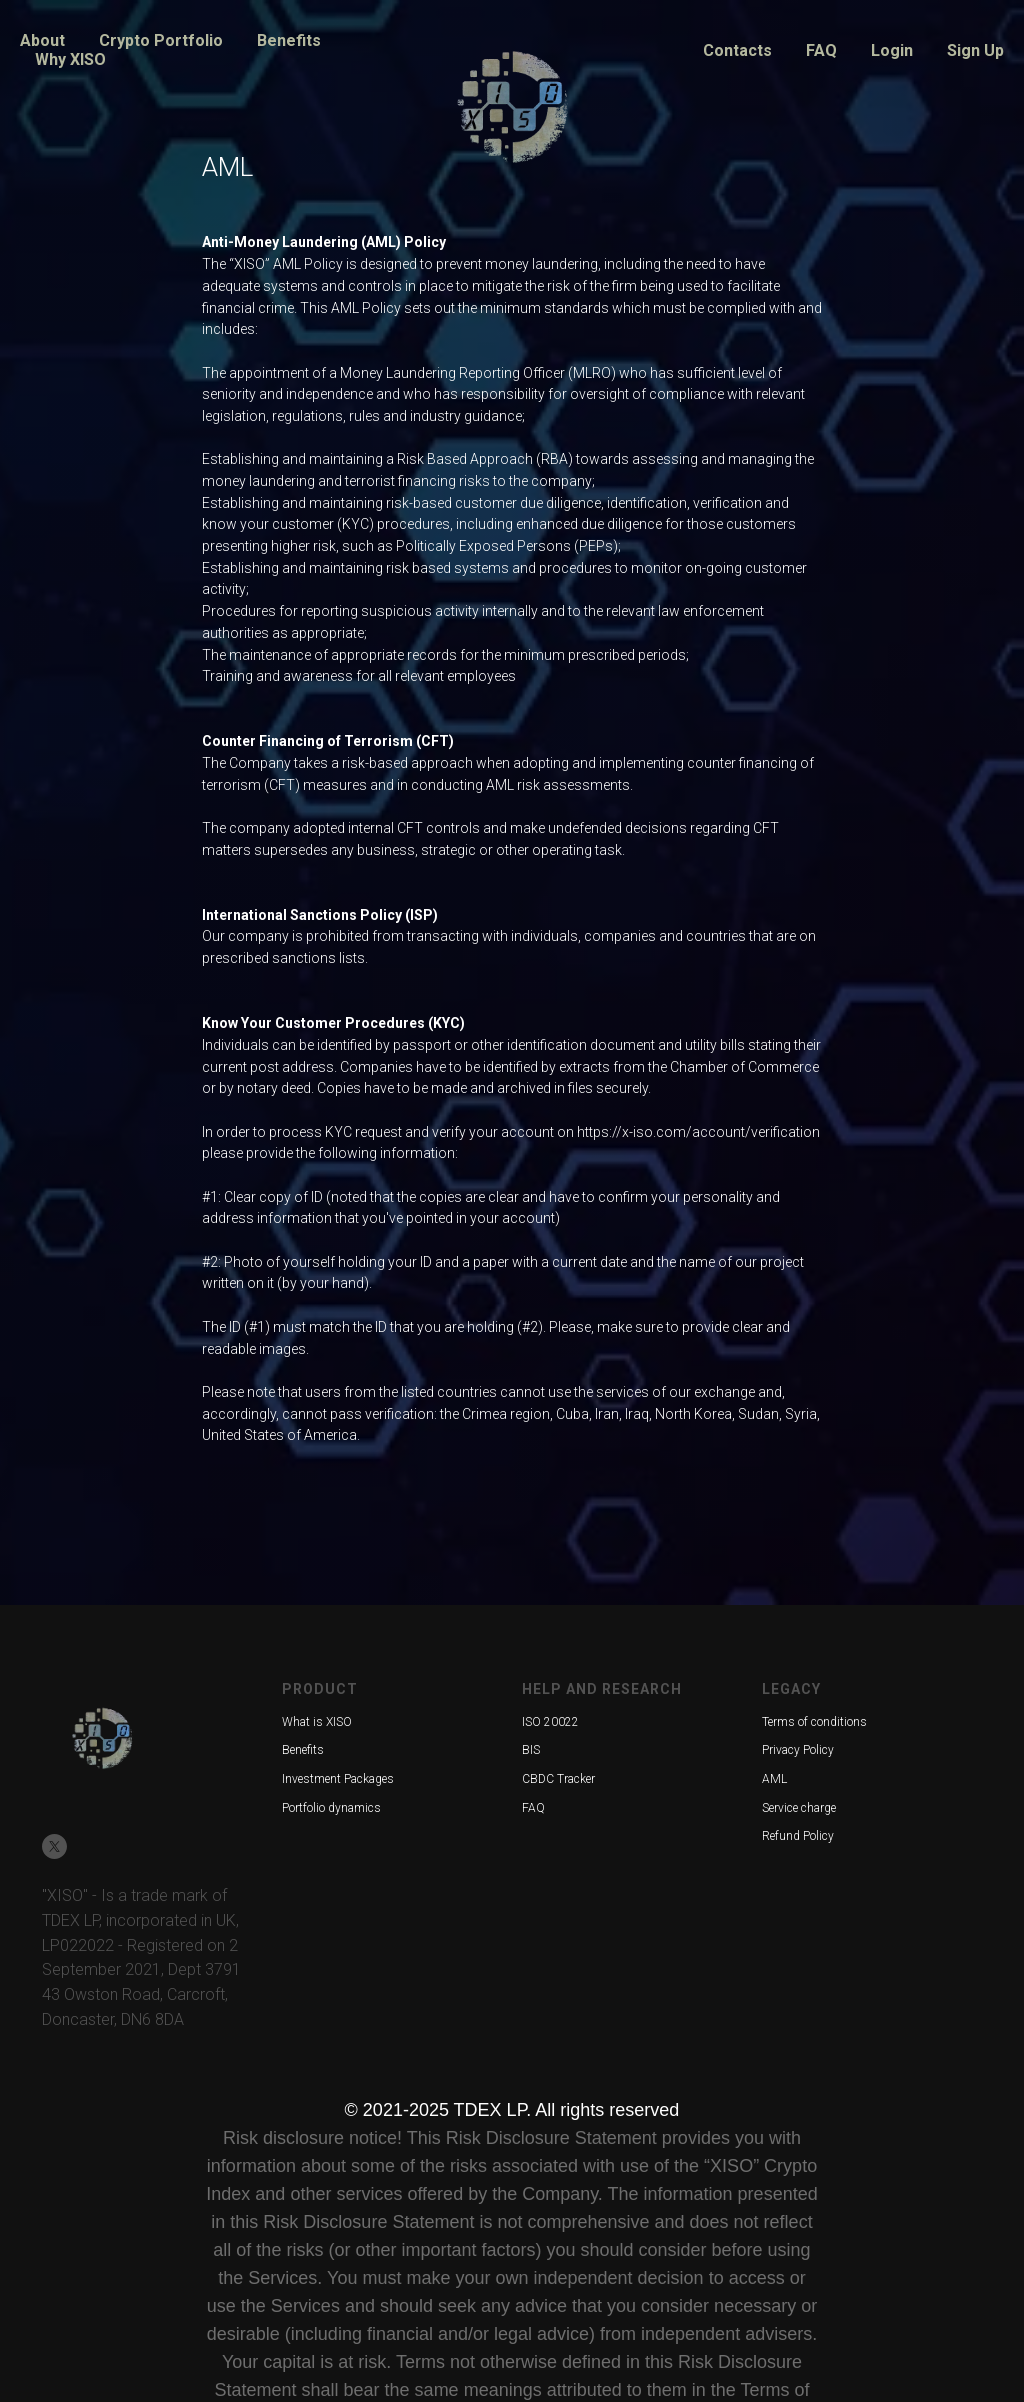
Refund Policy (798, 1836)
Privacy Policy (798, 1750)
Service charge (799, 1808)
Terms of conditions (814, 1722)
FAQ (821, 50)
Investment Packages (338, 1779)
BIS (531, 1750)
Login (892, 50)
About (42, 40)
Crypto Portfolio (161, 40)
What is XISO (317, 1722)
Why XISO (70, 59)
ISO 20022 (550, 1722)
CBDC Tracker (558, 1779)
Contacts (737, 50)
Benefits (289, 40)
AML (774, 1779)
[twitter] (54, 1846)
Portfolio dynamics (331, 1808)
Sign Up (975, 50)
